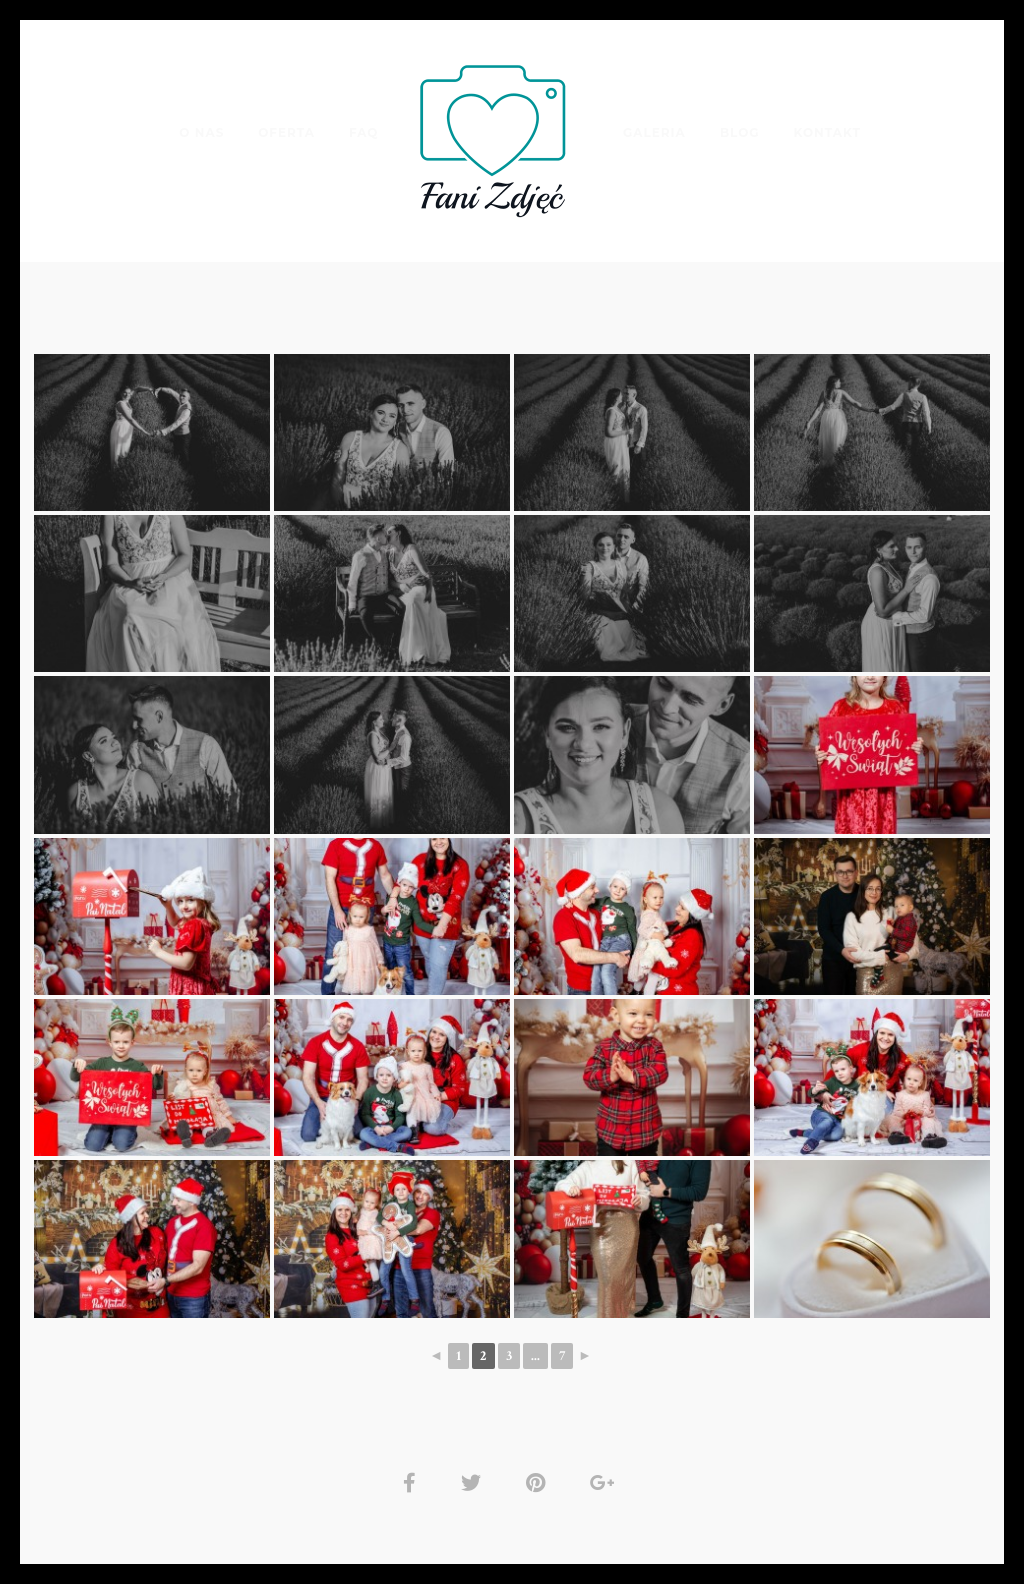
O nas (200, 132)
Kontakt (827, 132)
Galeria (654, 132)
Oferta (285, 132)
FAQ (363, 132)
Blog (740, 132)
